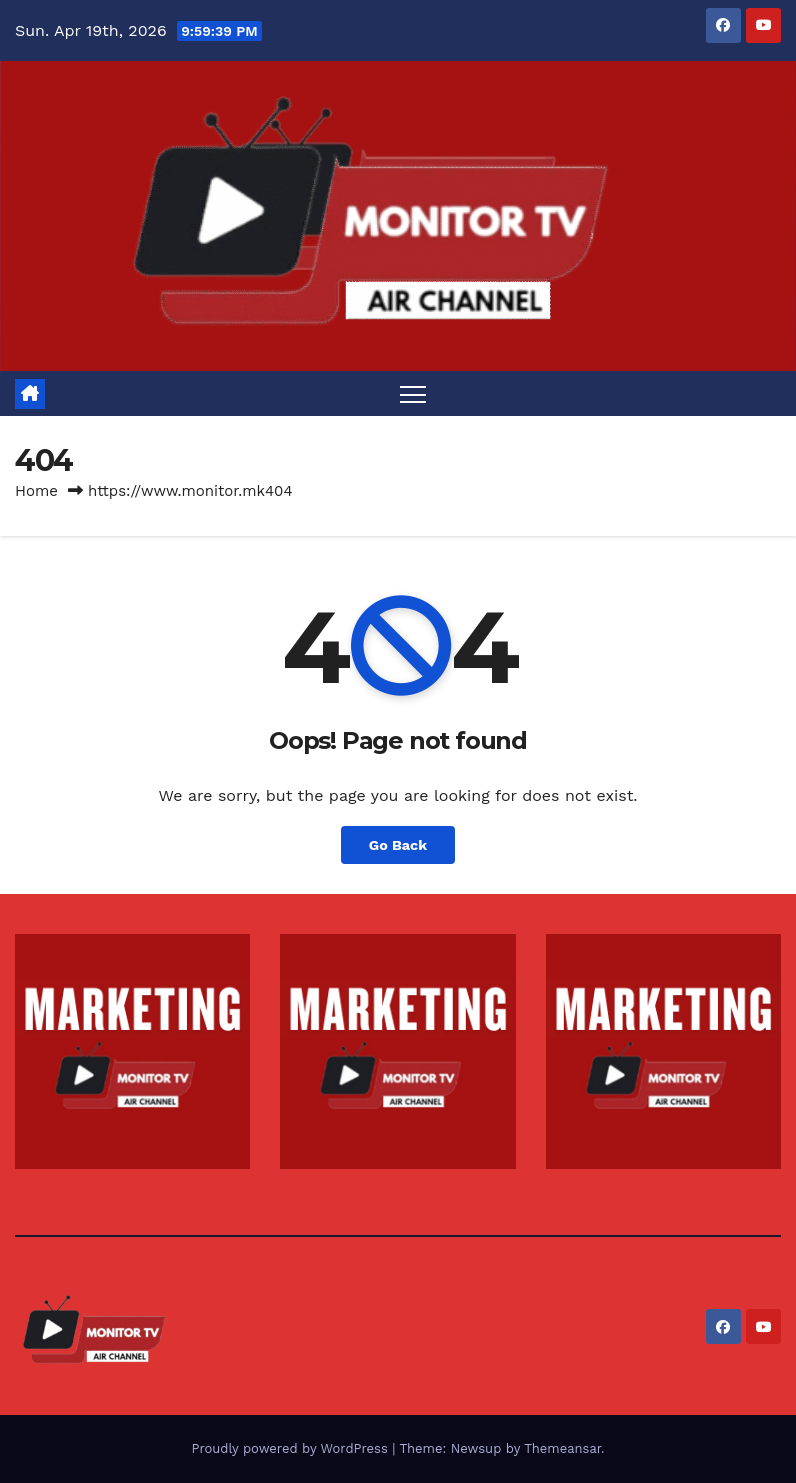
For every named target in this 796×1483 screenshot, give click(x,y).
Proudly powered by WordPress (291, 1448)
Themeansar (562, 1448)
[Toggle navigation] (413, 393)
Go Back (398, 845)
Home (36, 491)
